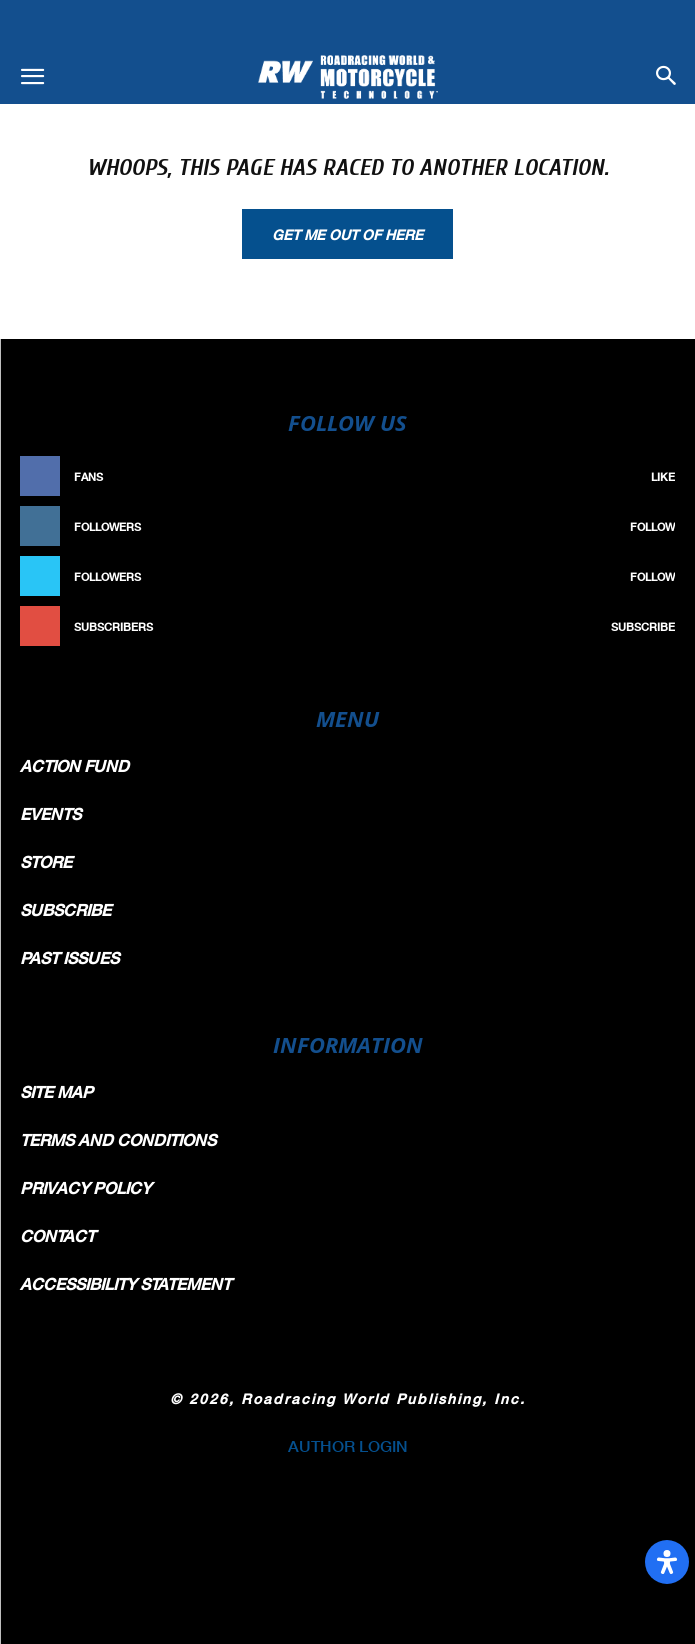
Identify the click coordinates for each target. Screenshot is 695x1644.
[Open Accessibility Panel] (667, 1562)
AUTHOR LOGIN (348, 1445)
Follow (652, 526)
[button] (32, 77)
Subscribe (643, 626)
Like (663, 476)
